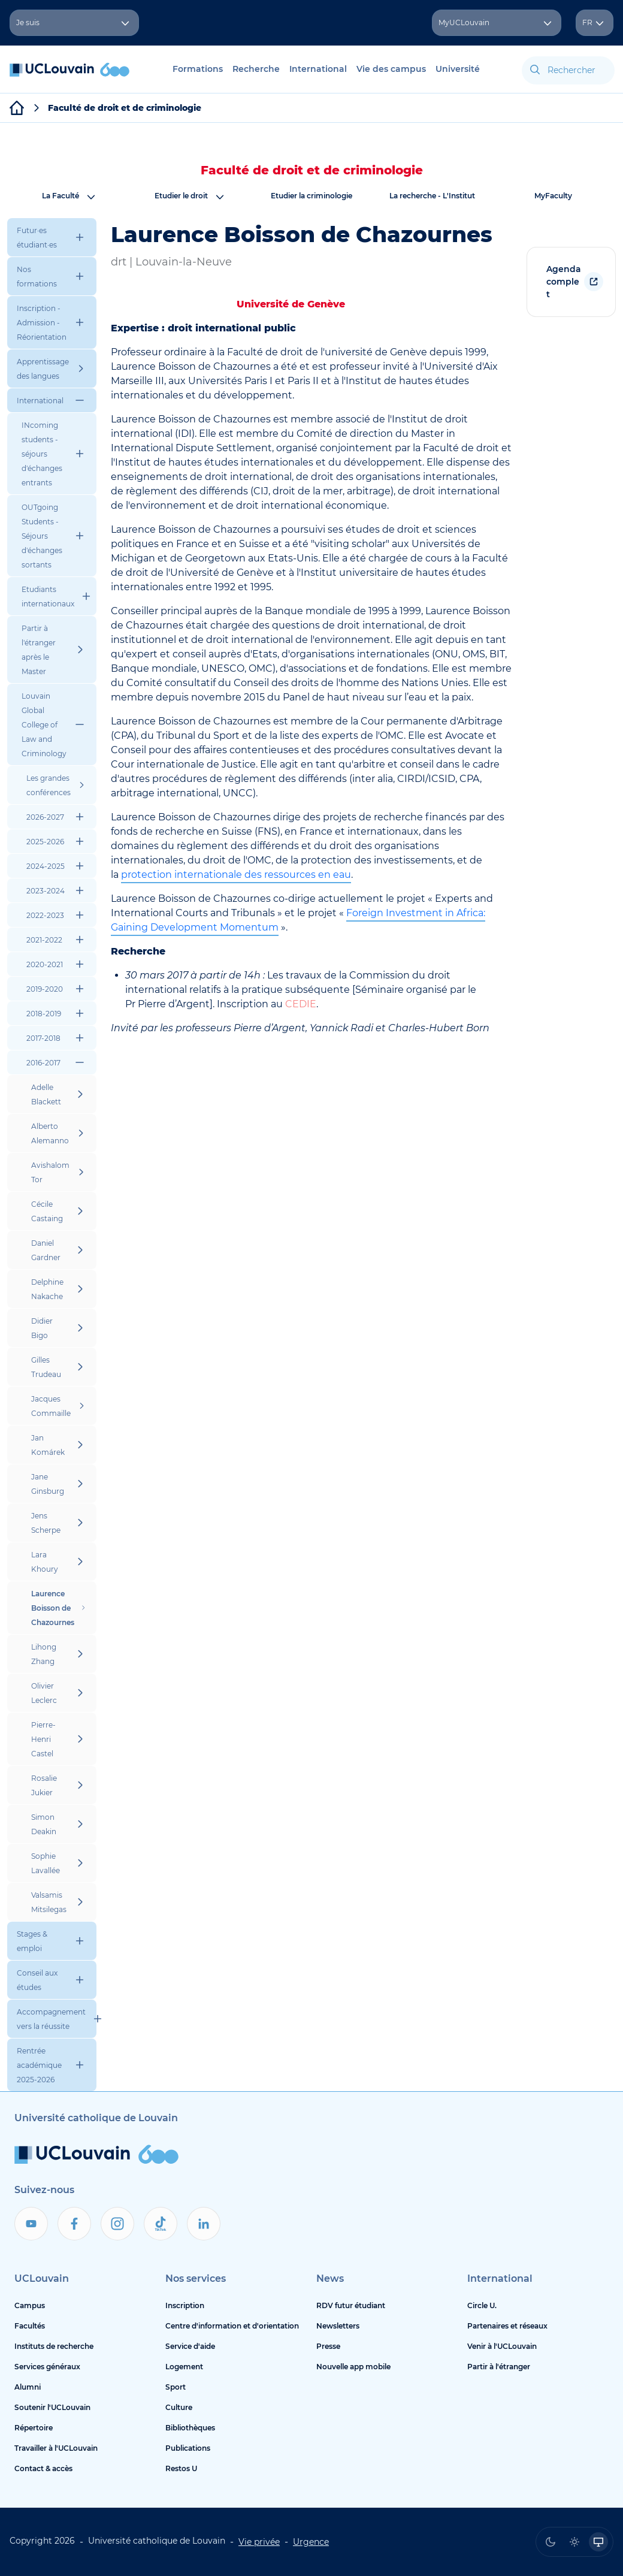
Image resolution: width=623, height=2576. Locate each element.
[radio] (550, 2541)
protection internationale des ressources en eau (236, 874)
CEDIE (300, 1004)
